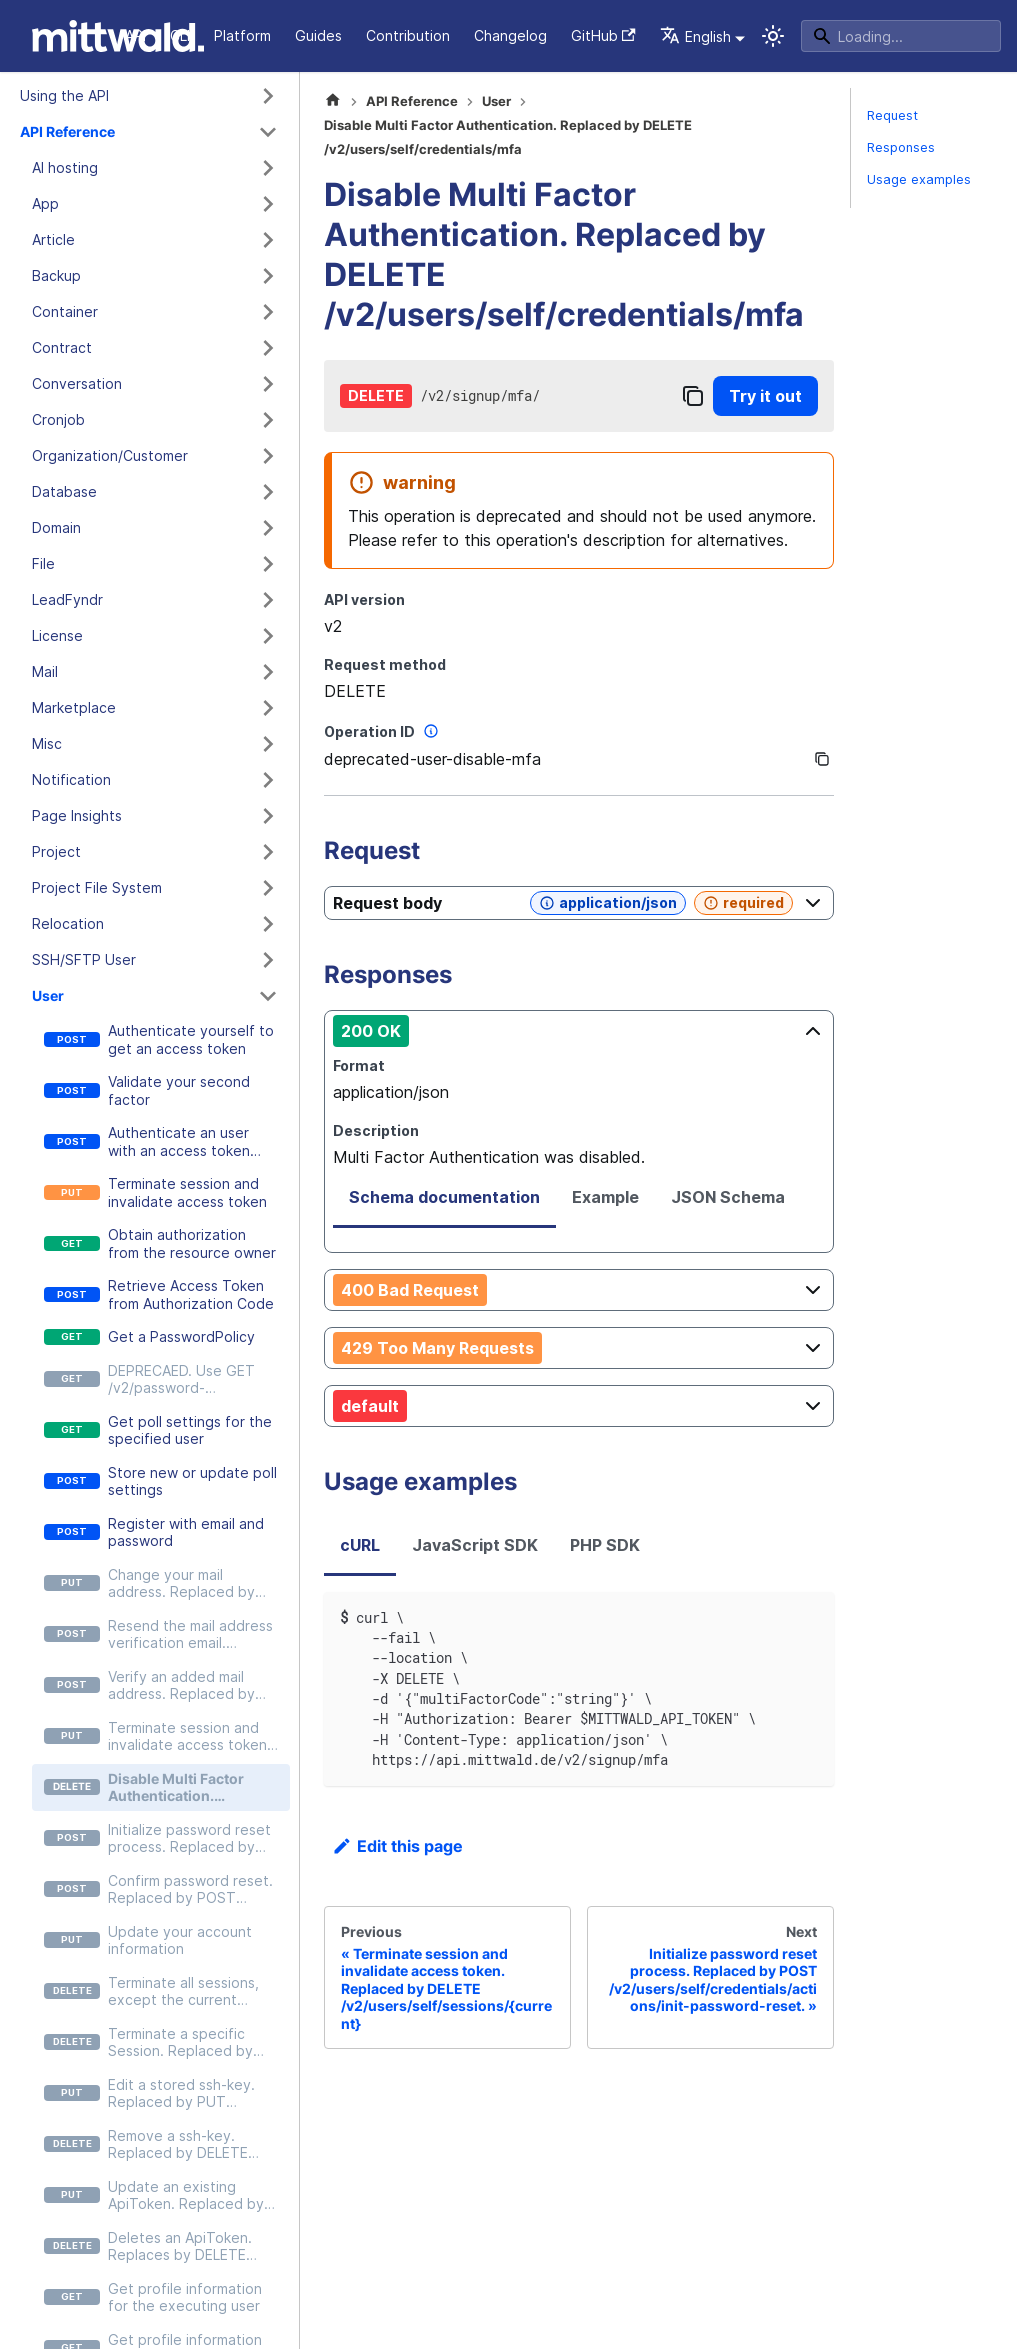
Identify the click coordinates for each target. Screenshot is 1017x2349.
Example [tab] (605, 1197)
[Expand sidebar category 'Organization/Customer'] (268, 456)
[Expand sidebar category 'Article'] (268, 240)
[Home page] (333, 102)
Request (892, 115)
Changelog (510, 35)
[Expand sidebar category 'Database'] (268, 492)
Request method (385, 664)
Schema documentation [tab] (444, 1197)
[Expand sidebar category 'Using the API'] (268, 96)
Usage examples (919, 179)
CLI (180, 35)
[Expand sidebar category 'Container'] (268, 312)
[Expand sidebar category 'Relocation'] (268, 924)
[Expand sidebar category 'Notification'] (268, 780)
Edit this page (397, 1846)
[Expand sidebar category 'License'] (268, 636)
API (135, 35)
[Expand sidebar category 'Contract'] (268, 348)
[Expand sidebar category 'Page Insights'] (268, 816)
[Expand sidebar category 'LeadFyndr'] (268, 600)
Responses (901, 147)
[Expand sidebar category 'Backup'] (268, 276)
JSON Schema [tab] (728, 1197)
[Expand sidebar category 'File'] (268, 564)
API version (364, 599)
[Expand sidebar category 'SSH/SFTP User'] (268, 960)
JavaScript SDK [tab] (475, 1545)
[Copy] (693, 396)
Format (359, 1065)
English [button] (695, 36)
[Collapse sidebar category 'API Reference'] (268, 132)
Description (376, 1130)
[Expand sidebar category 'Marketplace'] (268, 708)
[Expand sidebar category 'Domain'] (268, 528)
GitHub (603, 35)
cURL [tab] (360, 1545)
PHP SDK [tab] (605, 1545)
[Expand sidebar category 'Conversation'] (268, 384)
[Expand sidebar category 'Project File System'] (268, 888)
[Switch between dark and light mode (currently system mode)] (773, 36)
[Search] (901, 36)
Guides (318, 35)
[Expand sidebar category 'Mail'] (268, 672)
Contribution (408, 35)
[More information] (431, 731)
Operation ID (383, 731)
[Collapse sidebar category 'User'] (268, 996)
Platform (242, 35)
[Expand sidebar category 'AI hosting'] (268, 168)
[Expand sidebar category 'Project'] (268, 852)
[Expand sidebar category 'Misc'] (268, 744)
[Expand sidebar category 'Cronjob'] (268, 420)
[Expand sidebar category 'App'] (268, 204)
